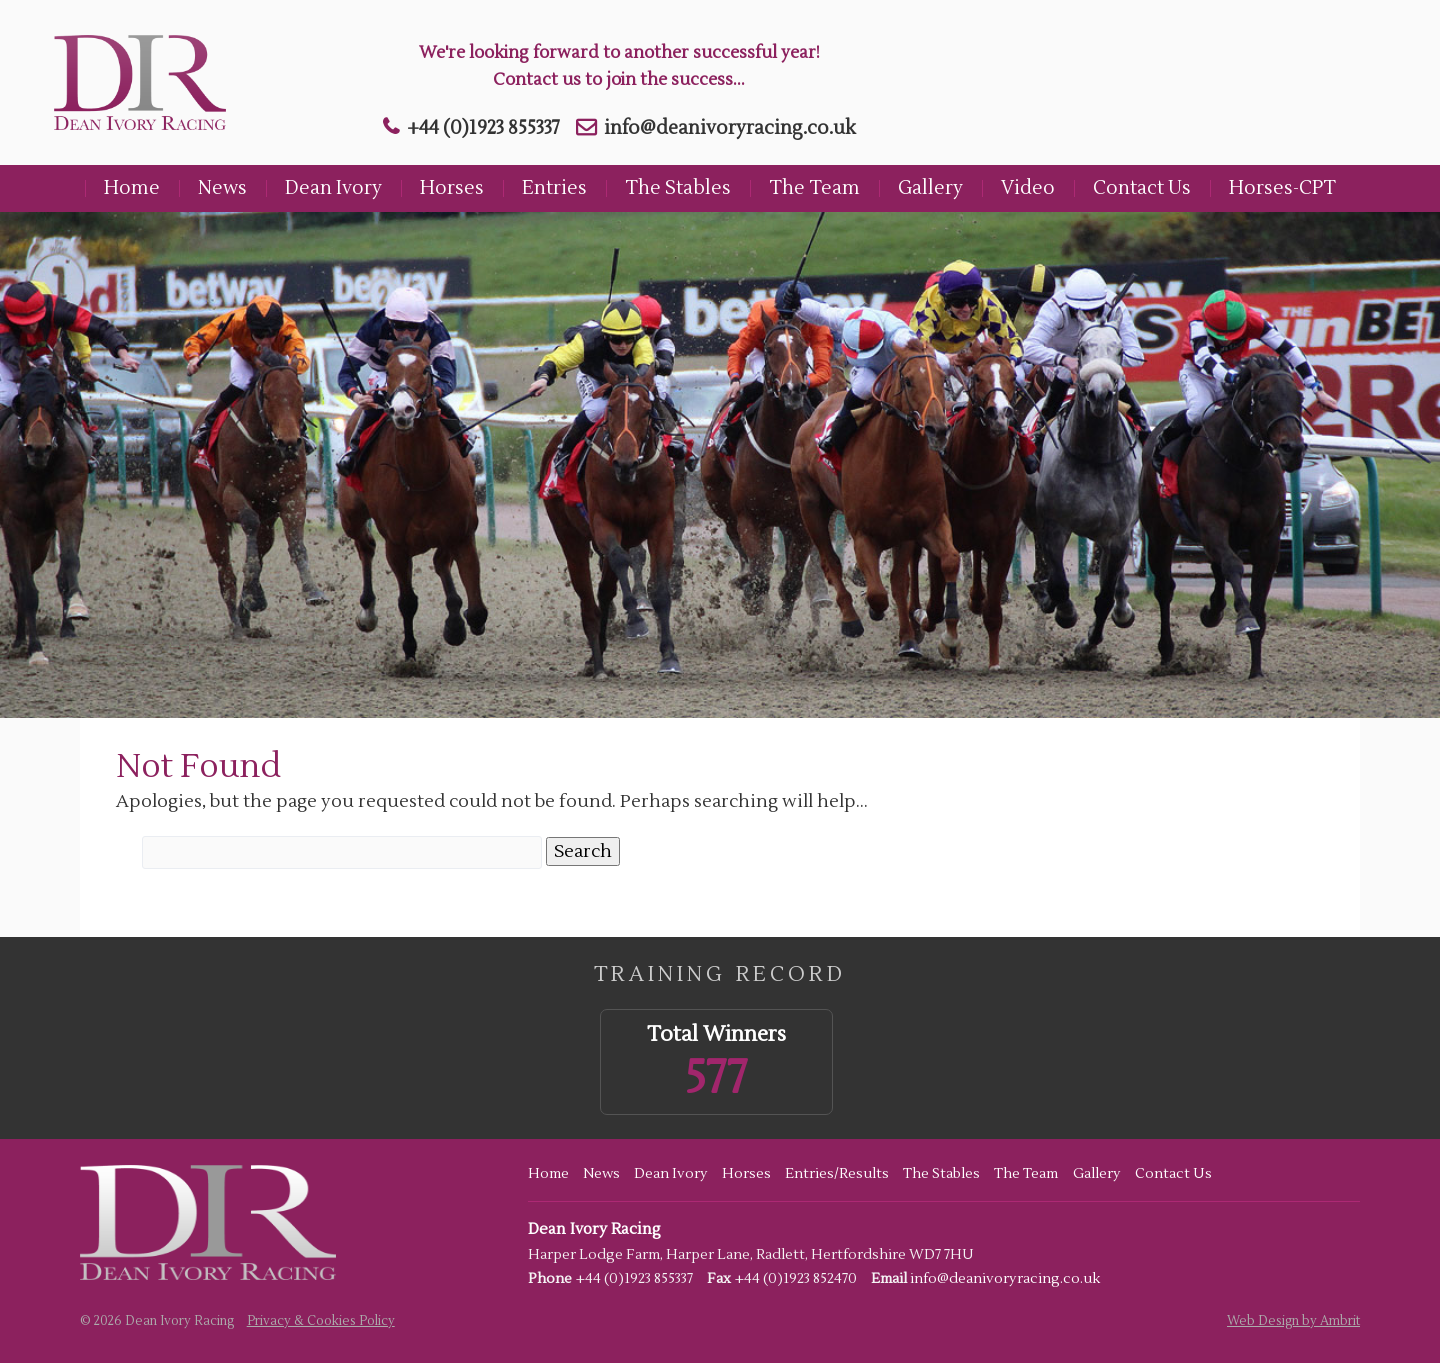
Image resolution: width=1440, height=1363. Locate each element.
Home (132, 188)
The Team (814, 188)
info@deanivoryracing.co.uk (730, 128)
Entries (554, 188)
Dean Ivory (333, 188)
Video (1028, 188)
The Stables (678, 188)
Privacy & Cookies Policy (321, 1321)
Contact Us (1142, 188)
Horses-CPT (1282, 188)
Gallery (930, 188)
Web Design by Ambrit (1293, 1321)
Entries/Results (837, 1174)
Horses (452, 188)
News (222, 188)
